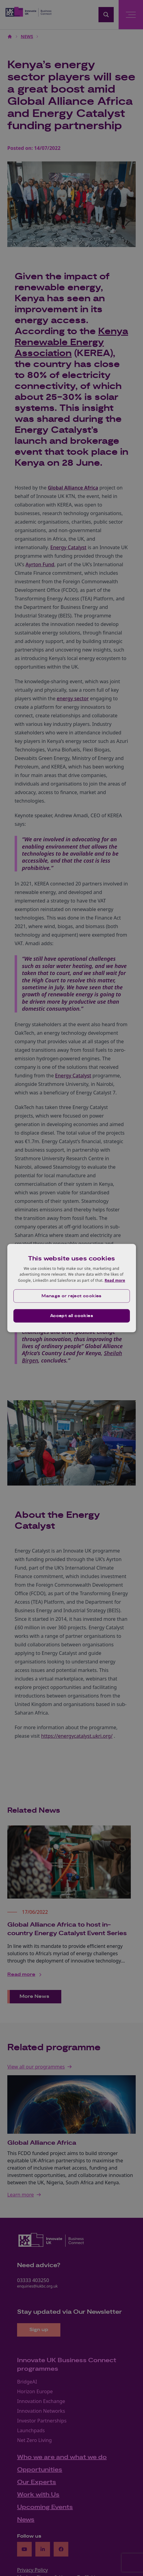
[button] (71, 1296)
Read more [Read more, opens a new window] (115, 1280)
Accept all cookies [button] (71, 1316)
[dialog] (71, 1288)
